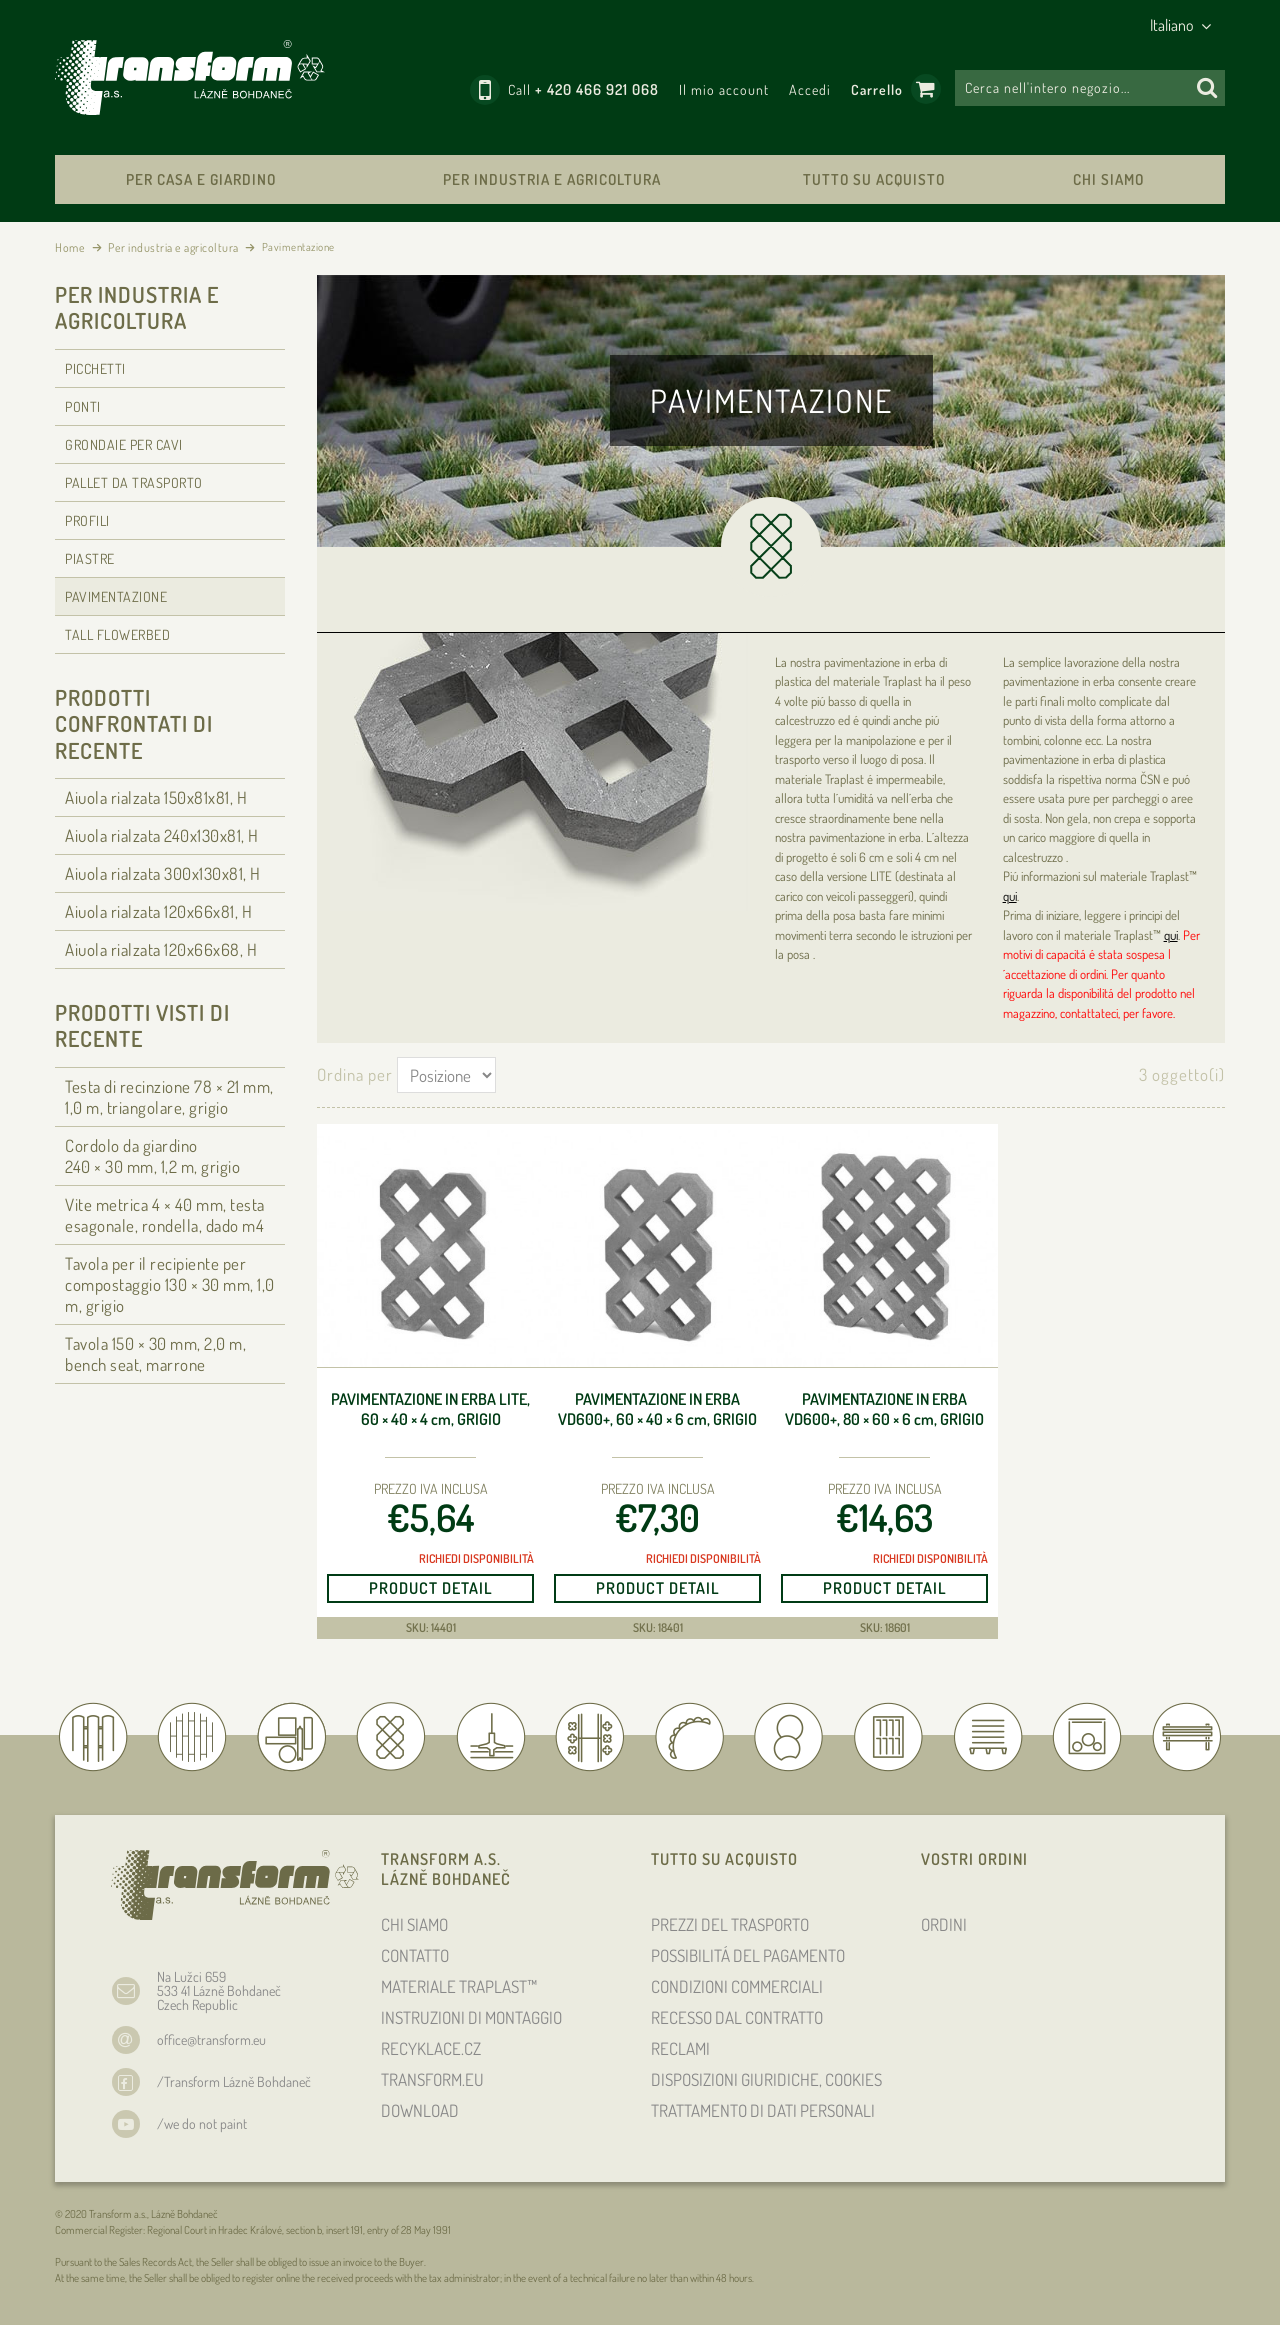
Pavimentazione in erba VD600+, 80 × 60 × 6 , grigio (884, 1409)
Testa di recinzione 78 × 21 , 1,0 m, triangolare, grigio (169, 1097)
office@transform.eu (211, 2039)
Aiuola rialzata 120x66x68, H (161, 949)
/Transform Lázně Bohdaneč (234, 2081)
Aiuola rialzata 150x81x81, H (156, 797)
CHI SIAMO (1108, 179)
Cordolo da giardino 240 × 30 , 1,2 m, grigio (152, 1156)
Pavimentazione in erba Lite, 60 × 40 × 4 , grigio (430, 1409)
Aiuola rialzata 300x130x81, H (163, 873)
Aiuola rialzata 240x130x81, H (162, 835)
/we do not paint (202, 2123)
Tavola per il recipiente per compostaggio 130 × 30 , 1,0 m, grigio (170, 1284)
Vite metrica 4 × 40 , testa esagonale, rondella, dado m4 (165, 1215)
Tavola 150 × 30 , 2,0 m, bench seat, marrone (155, 1354)
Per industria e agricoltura (552, 179)
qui (1010, 896)
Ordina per (355, 1074)
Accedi (810, 89)
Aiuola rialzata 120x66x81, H (158, 911)
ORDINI (944, 1924)
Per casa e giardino (201, 179)
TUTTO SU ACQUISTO (874, 179)
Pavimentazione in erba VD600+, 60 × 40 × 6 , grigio (657, 1409)
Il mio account (724, 89)
